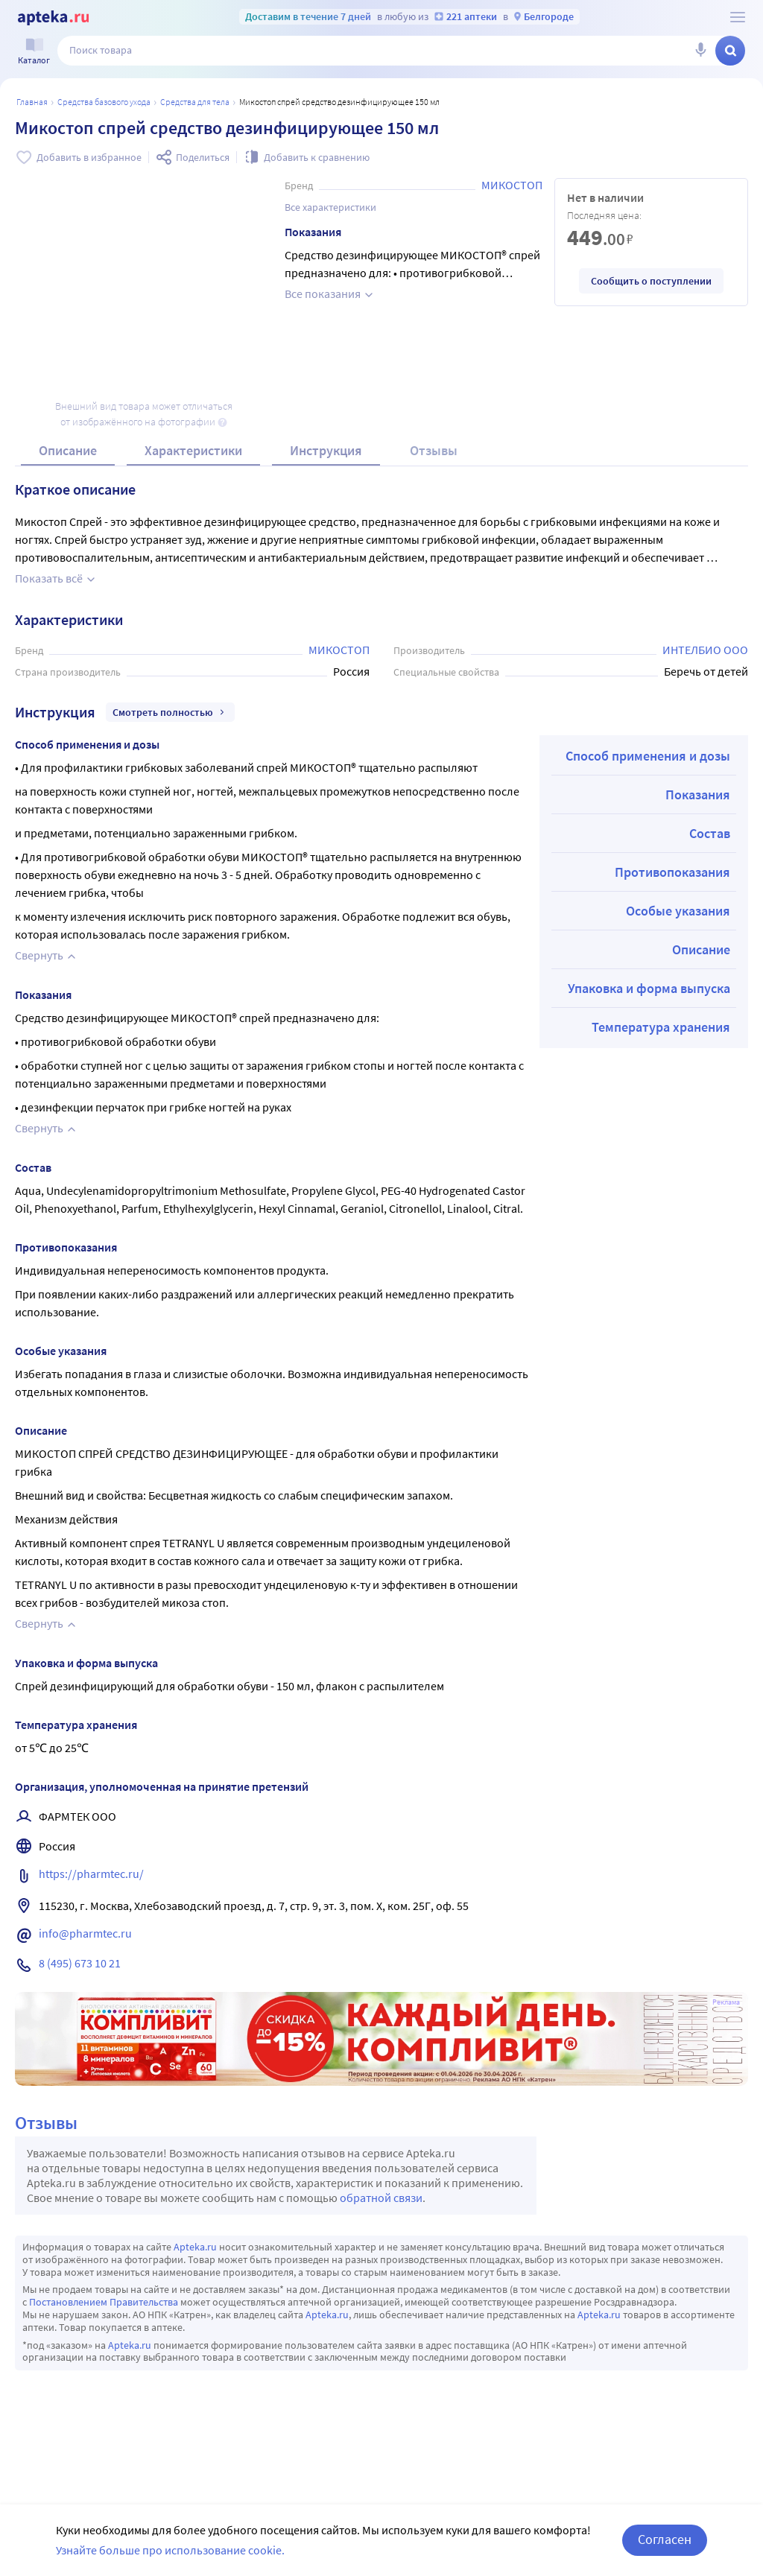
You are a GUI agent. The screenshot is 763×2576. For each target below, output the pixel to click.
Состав (709, 833)
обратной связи (381, 2197)
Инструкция (326, 450)
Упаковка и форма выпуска (649, 988)
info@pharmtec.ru (85, 1933)
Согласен (664, 2539)
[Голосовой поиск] (700, 51)
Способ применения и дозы (648, 755)
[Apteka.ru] (53, 18)
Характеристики (193, 450)
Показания (697, 794)
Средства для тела (194, 101)
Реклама (726, 2002)
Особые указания (678, 910)
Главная (32, 101)
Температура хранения (661, 1026)
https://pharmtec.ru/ (91, 1873)
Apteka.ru (195, 2246)
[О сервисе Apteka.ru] (737, 17)
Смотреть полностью (170, 712)
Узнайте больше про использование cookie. (170, 2549)
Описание (68, 450)
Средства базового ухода (104, 101)
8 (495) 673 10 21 (80, 1962)
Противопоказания (672, 872)
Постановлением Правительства (103, 2302)
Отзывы (434, 450)
